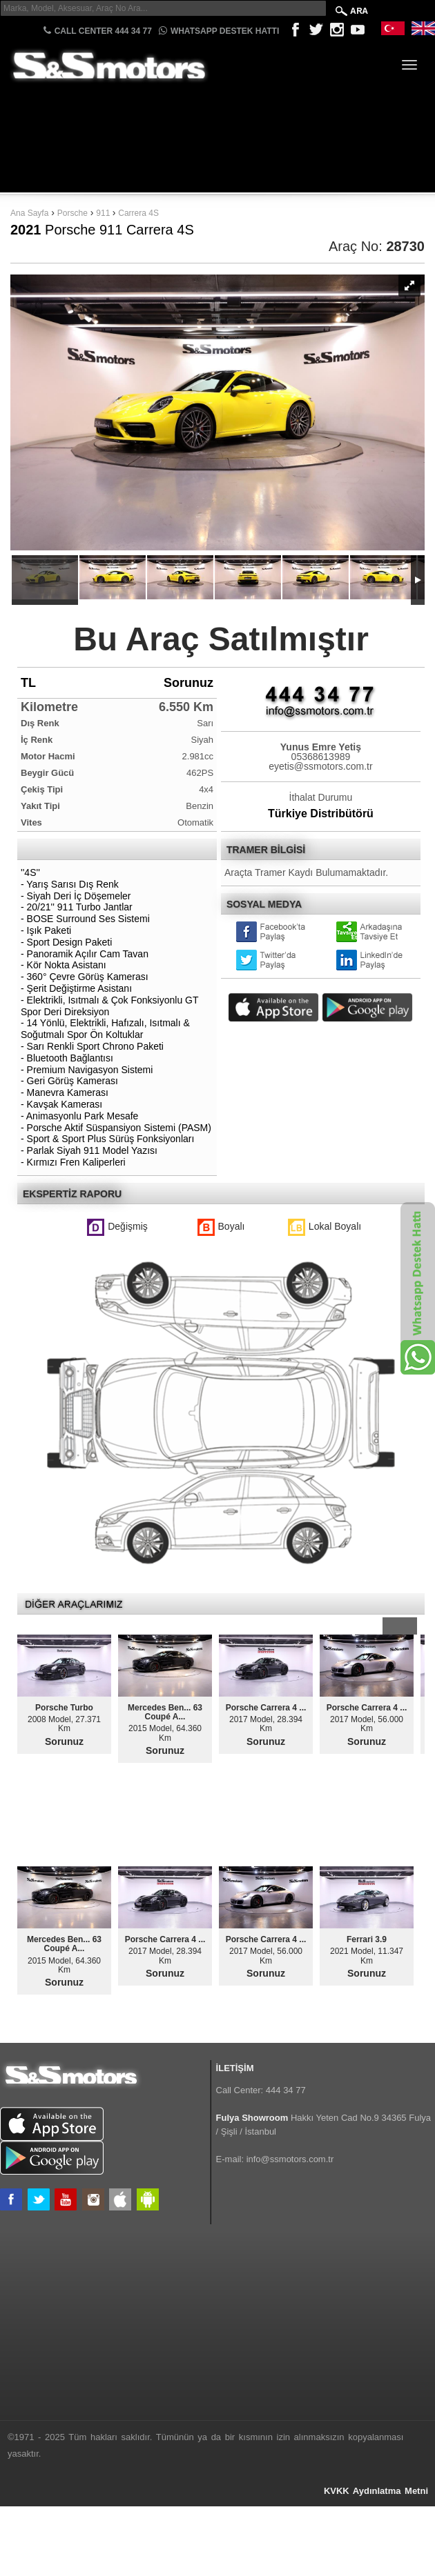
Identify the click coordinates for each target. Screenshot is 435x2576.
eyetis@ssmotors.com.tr (320, 766)
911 (104, 213)
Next (408, 1626)
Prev (391, 1626)
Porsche (72, 213)
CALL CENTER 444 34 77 (98, 31)
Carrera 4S (138, 213)
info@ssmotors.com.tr (290, 2159)
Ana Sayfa (29, 213)
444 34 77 (286, 2090)
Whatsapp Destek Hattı (219, 31)
